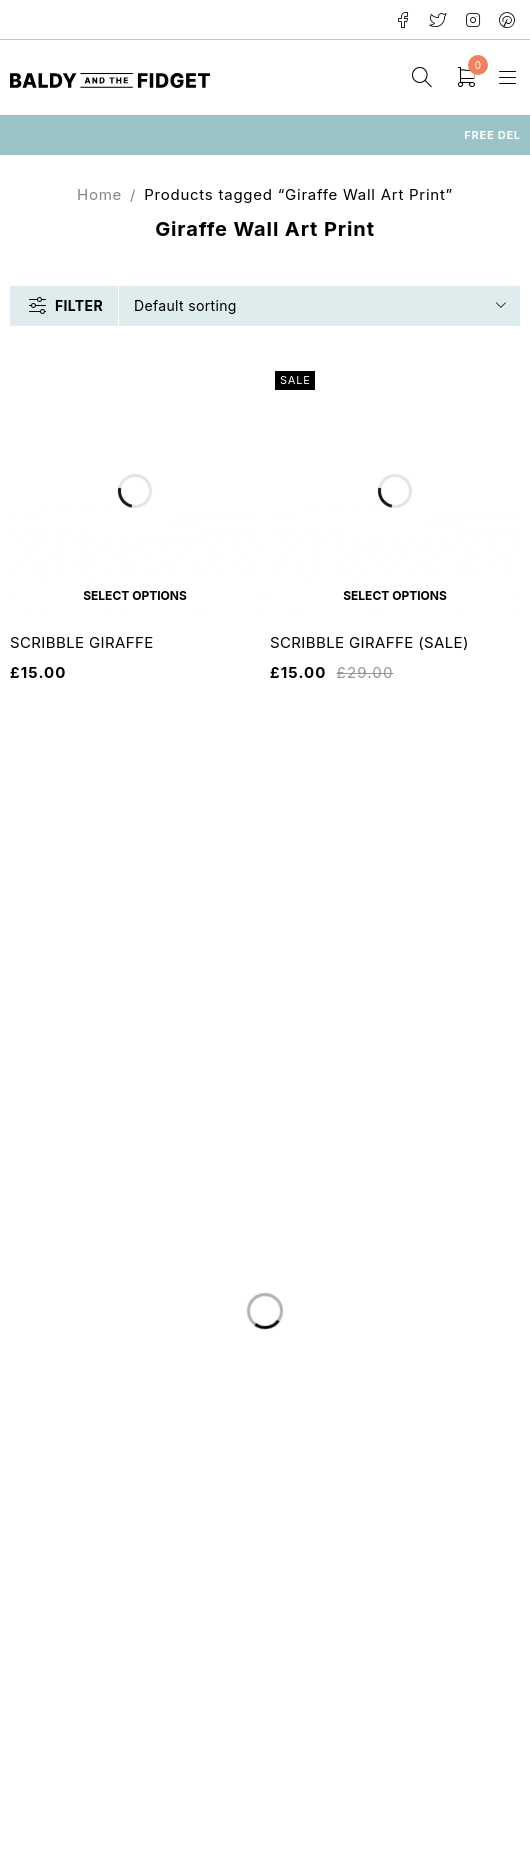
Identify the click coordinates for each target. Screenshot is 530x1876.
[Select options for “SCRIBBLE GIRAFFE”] (135, 595)
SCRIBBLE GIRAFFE (82, 642)
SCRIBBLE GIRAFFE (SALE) (369, 642)
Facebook (403, 20)
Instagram (473, 20)
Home (99, 194)
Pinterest (507, 20)
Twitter (438, 20)
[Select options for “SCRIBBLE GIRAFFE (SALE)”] (395, 595)
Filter (79, 305)
